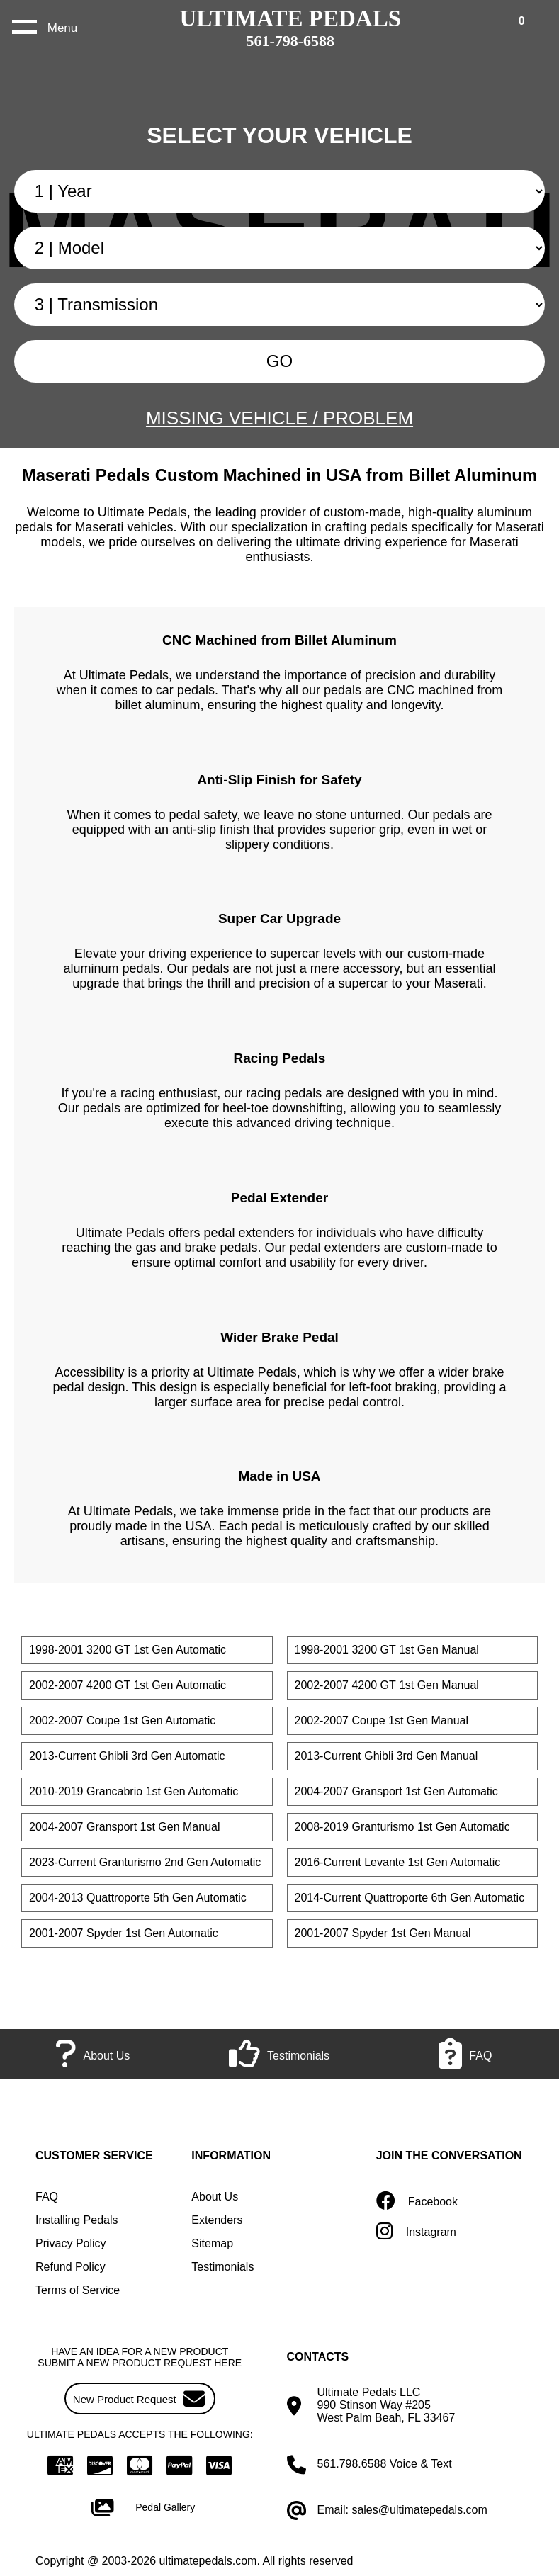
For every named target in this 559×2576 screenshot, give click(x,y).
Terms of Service (77, 2290)
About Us (214, 2197)
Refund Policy (70, 2267)
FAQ (46, 2197)
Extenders (216, 2220)
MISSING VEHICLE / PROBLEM (279, 418)
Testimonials (222, 2267)
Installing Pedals (76, 2220)
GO (279, 361)
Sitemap (212, 2243)
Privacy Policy (70, 2243)
